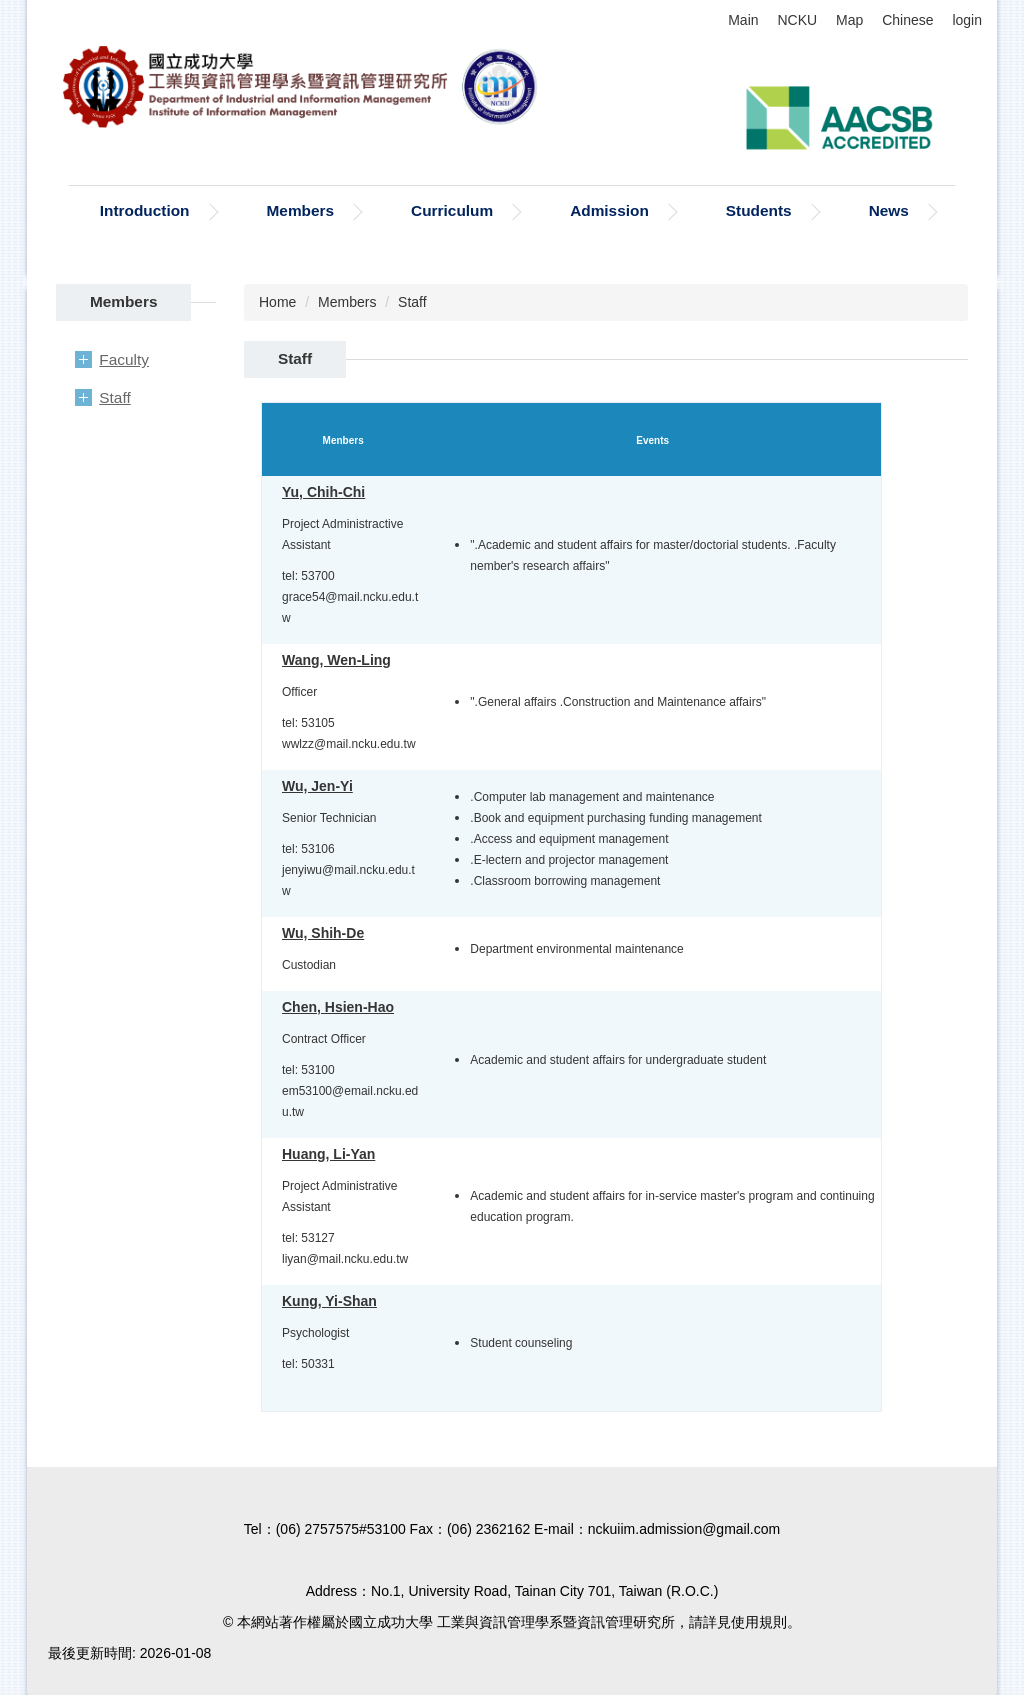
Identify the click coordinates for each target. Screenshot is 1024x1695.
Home (277, 302)
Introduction (145, 210)
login (967, 20)
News (889, 210)
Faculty (124, 359)
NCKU (797, 20)
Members (301, 210)
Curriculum (452, 210)
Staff (114, 397)
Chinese (907, 20)
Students (759, 210)
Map (849, 20)
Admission (609, 210)
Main (743, 20)
